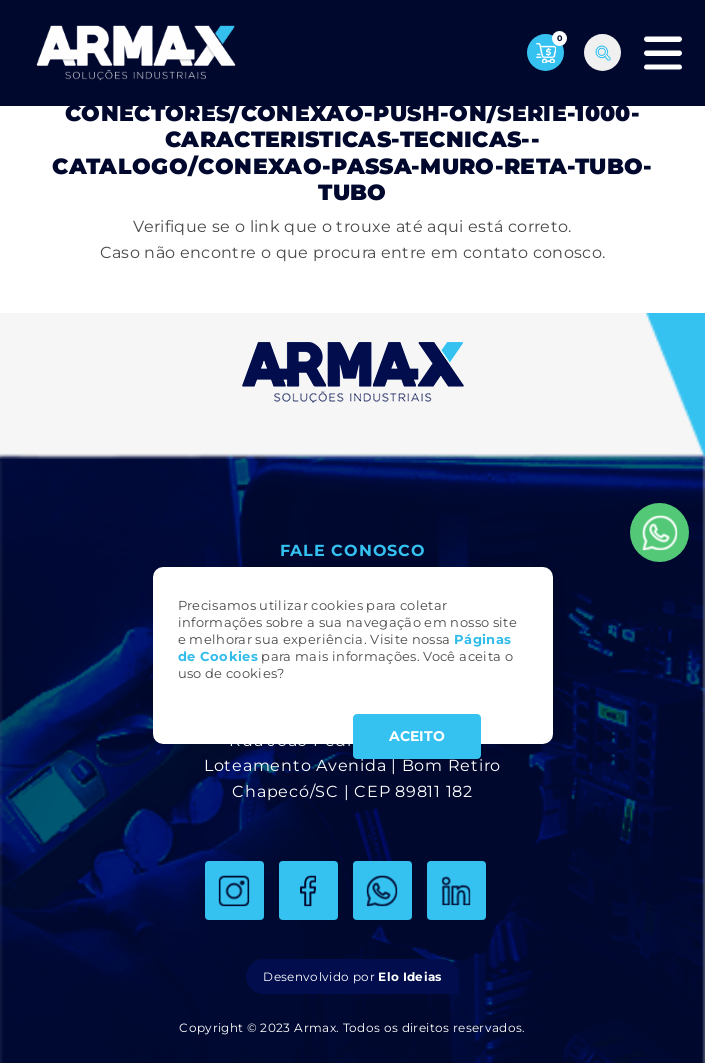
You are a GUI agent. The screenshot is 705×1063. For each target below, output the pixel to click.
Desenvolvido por (352, 976)
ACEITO (417, 736)
